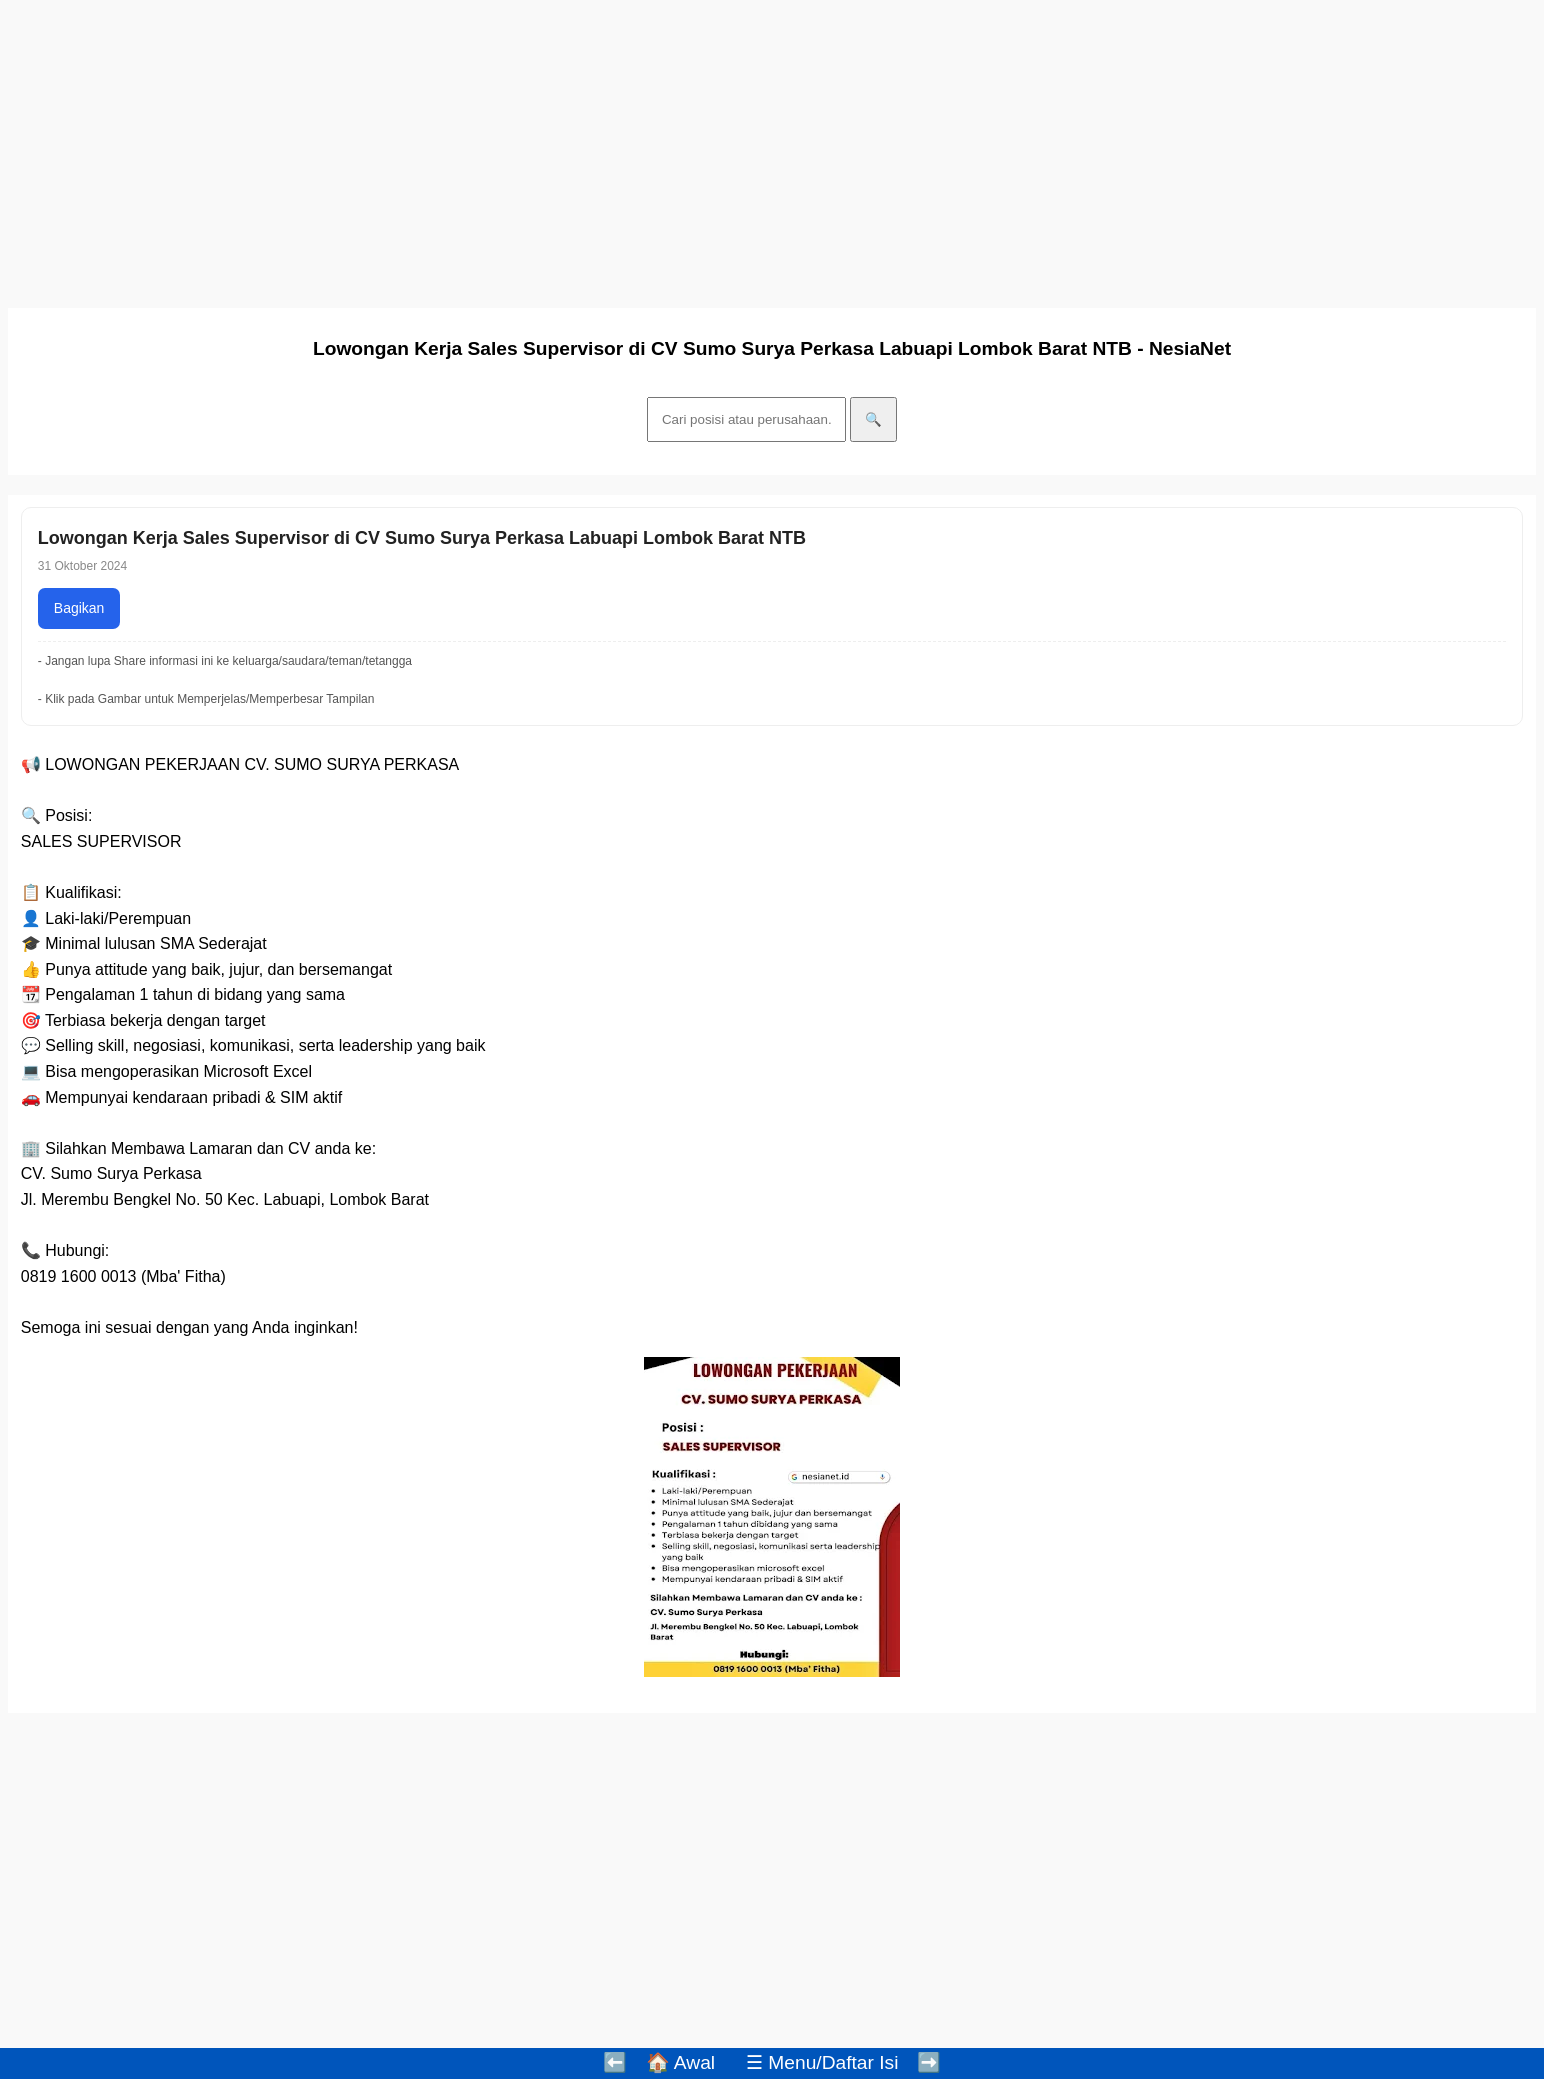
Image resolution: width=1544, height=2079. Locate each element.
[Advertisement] (608, 148)
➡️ (929, 2062)
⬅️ (615, 2062)
